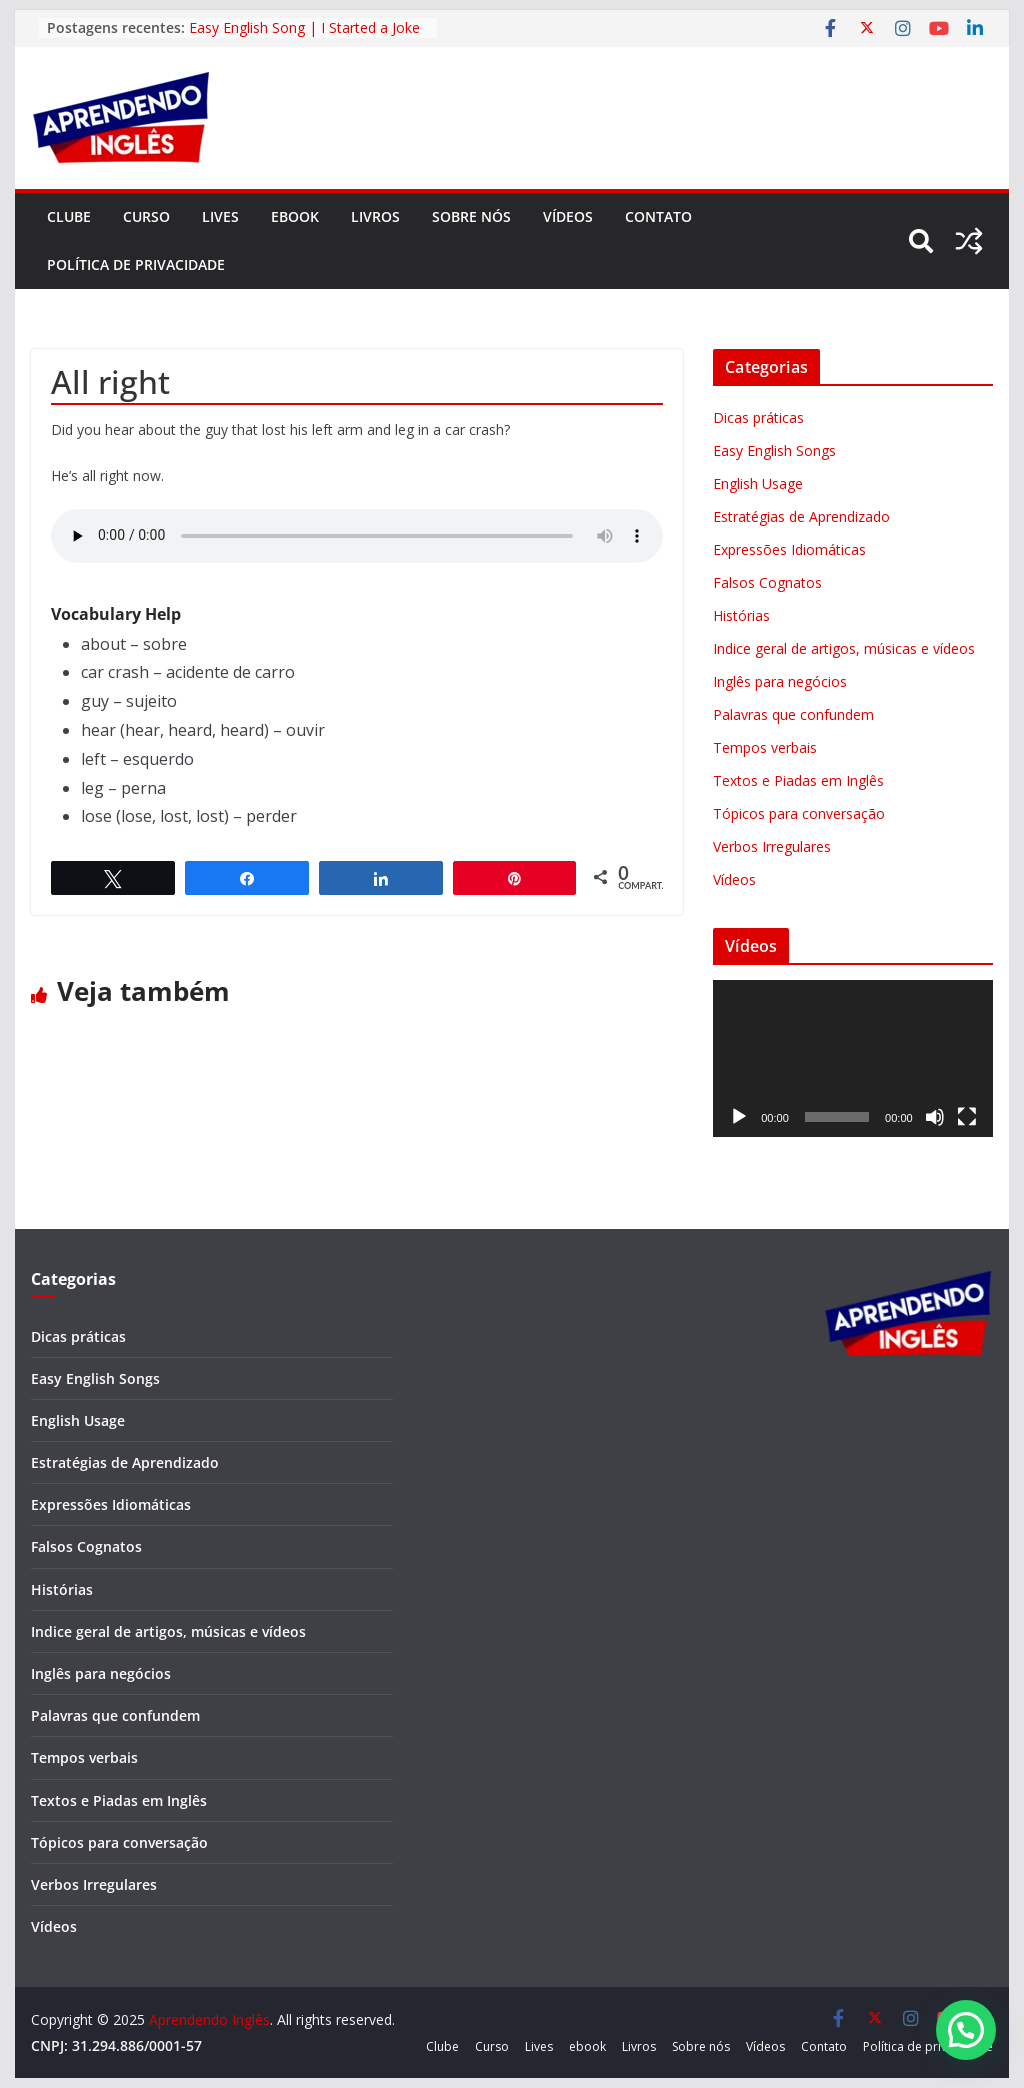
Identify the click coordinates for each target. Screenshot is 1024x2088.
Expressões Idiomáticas (789, 549)
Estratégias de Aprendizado (801, 516)
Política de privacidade (136, 264)
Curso (146, 216)
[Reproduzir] (739, 1117)
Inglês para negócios (780, 681)
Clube (69, 216)
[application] (852, 1058)
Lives (220, 216)
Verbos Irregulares (772, 846)
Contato (658, 216)
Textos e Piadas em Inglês (798, 780)
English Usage (758, 483)
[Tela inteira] (967, 1117)
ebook (295, 216)
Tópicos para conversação (799, 813)
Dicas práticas (758, 417)
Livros (375, 216)
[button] (966, 2030)
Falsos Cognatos (767, 582)
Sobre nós (471, 216)
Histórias (741, 615)
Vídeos (568, 216)
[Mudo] (935, 1117)
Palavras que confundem (793, 714)
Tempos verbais (765, 747)
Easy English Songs (774, 450)
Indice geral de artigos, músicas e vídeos (844, 648)
